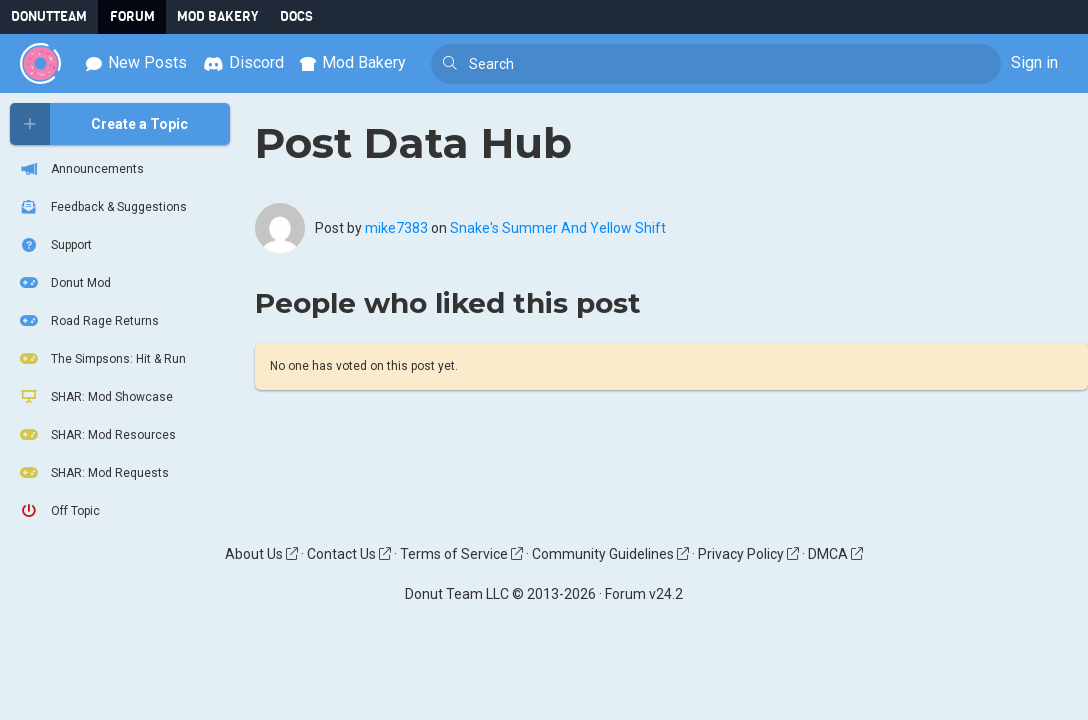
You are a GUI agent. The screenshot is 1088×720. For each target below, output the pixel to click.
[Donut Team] (40, 63)
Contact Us (349, 554)
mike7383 (396, 228)
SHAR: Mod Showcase (95, 397)
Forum (132, 16)
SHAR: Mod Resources (96, 435)
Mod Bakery (217, 16)
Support (54, 245)
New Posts (136, 62)
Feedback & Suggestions (102, 207)
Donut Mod (64, 283)
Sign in (1034, 62)
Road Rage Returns (88, 321)
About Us (261, 554)
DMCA (835, 554)
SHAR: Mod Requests (93, 473)
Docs (296, 16)
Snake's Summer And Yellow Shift (558, 228)
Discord (243, 62)
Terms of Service (461, 554)
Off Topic (58, 511)
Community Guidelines (610, 554)
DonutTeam (49, 16)
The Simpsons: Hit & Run (101, 359)
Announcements (80, 169)
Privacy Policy (748, 554)
